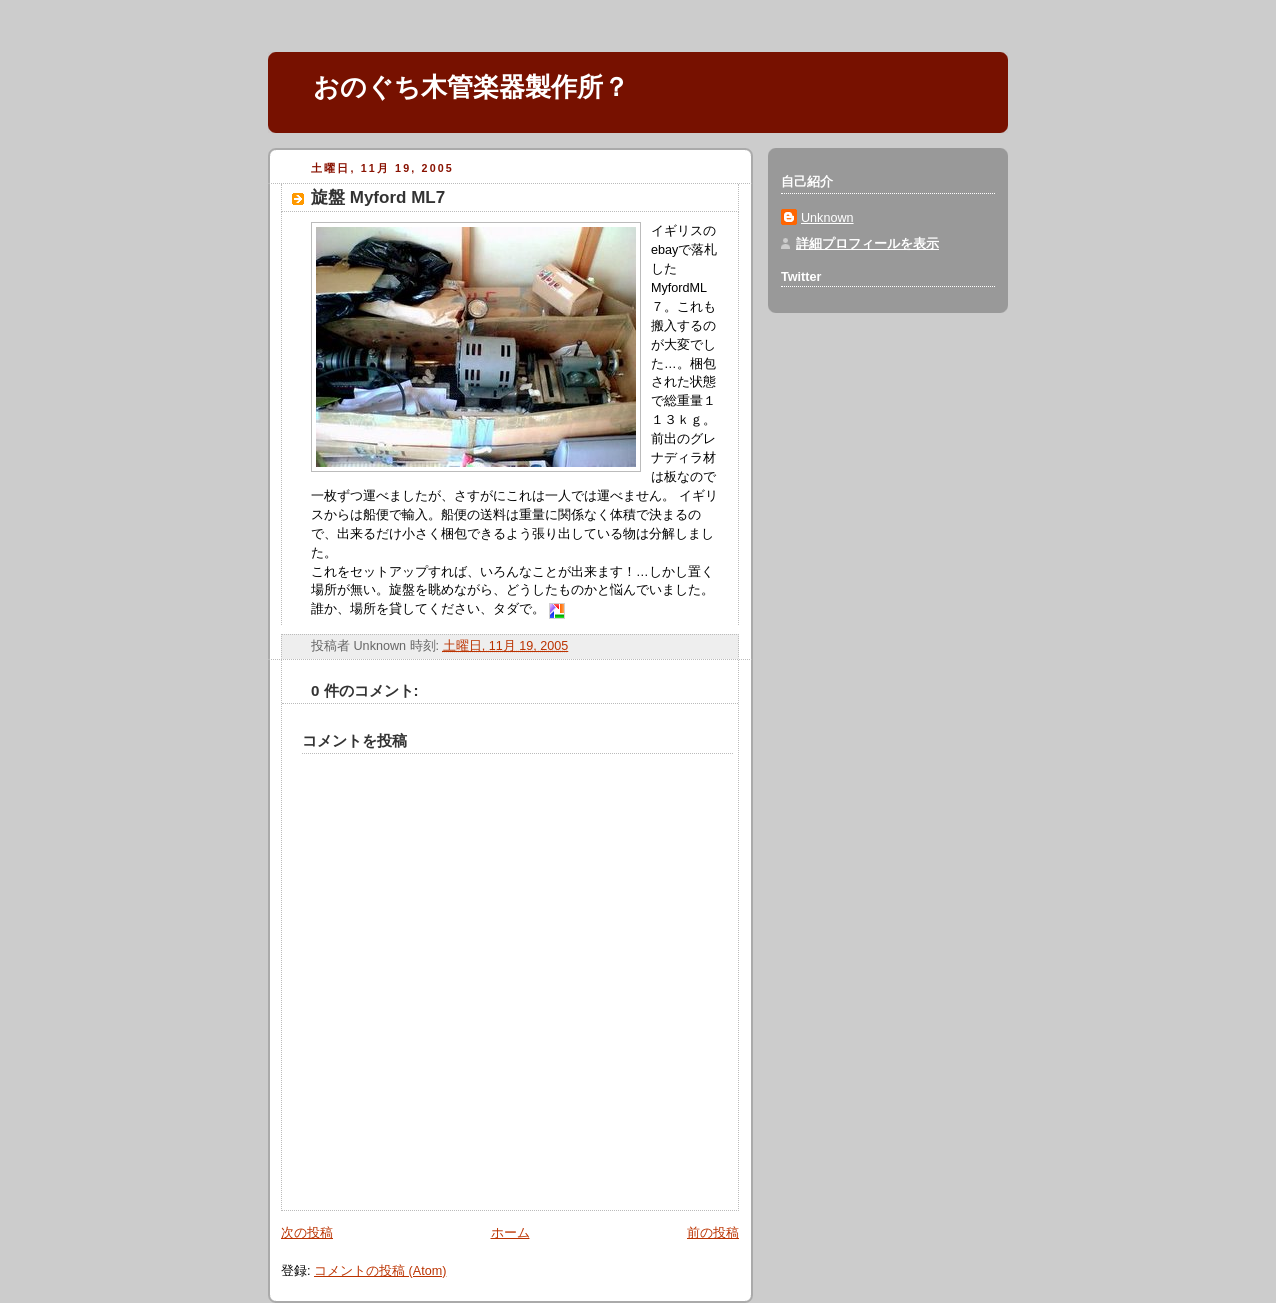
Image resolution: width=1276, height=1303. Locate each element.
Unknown (827, 218)
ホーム (510, 1233)
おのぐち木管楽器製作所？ (471, 87)
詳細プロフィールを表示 (867, 244)
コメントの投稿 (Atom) (380, 1271)
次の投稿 (307, 1233)
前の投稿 (713, 1233)
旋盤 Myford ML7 (378, 197)
